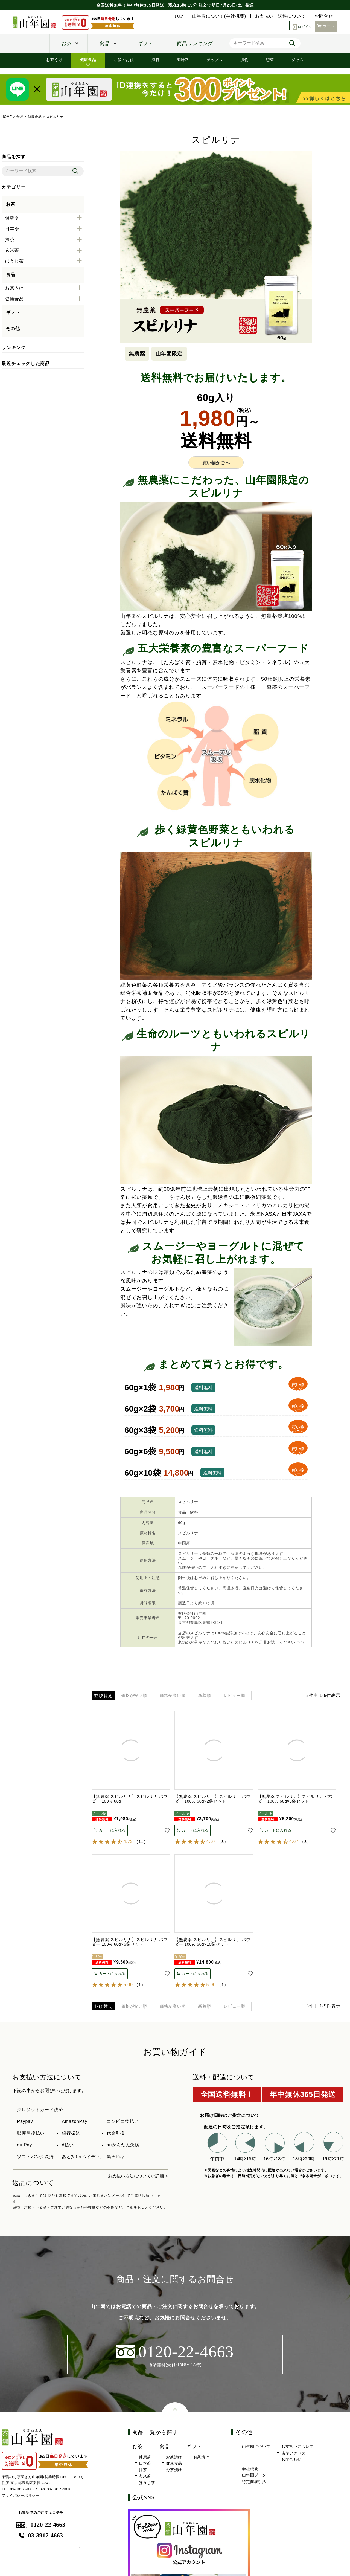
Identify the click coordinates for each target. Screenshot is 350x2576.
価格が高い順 (183, 1696)
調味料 (183, 59)
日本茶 (145, 2466)
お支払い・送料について (280, 16)
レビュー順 (257, 1696)
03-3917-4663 (22, 2492)
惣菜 (270, 59)
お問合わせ (291, 2463)
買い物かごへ (216, 462)
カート (326, 26)
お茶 (67, 43)
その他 (13, 328)
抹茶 (143, 2473)
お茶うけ (54, 59)
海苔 (155, 59)
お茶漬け (174, 2473)
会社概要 (250, 2472)
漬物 (244, 59)
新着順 (221, 1696)
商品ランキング (195, 43)
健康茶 (145, 2460)
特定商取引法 (254, 2484)
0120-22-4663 (40, 2528)
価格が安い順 (137, 1696)
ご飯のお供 (124, 59)
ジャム (297, 59)
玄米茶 (145, 2479)
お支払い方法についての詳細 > (136, 2178)
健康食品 (88, 59)
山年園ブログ (254, 2478)
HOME (6, 117)
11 (141, 1843)
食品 (105, 43)
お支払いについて (297, 2449)
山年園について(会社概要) (219, 16)
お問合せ (323, 16)
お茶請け (174, 2460)
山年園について (256, 2449)
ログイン (300, 26)
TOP (178, 16)
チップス (215, 59)
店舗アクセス (293, 2456)
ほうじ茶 (147, 2486)
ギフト (145, 43)
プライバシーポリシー (20, 2498)
